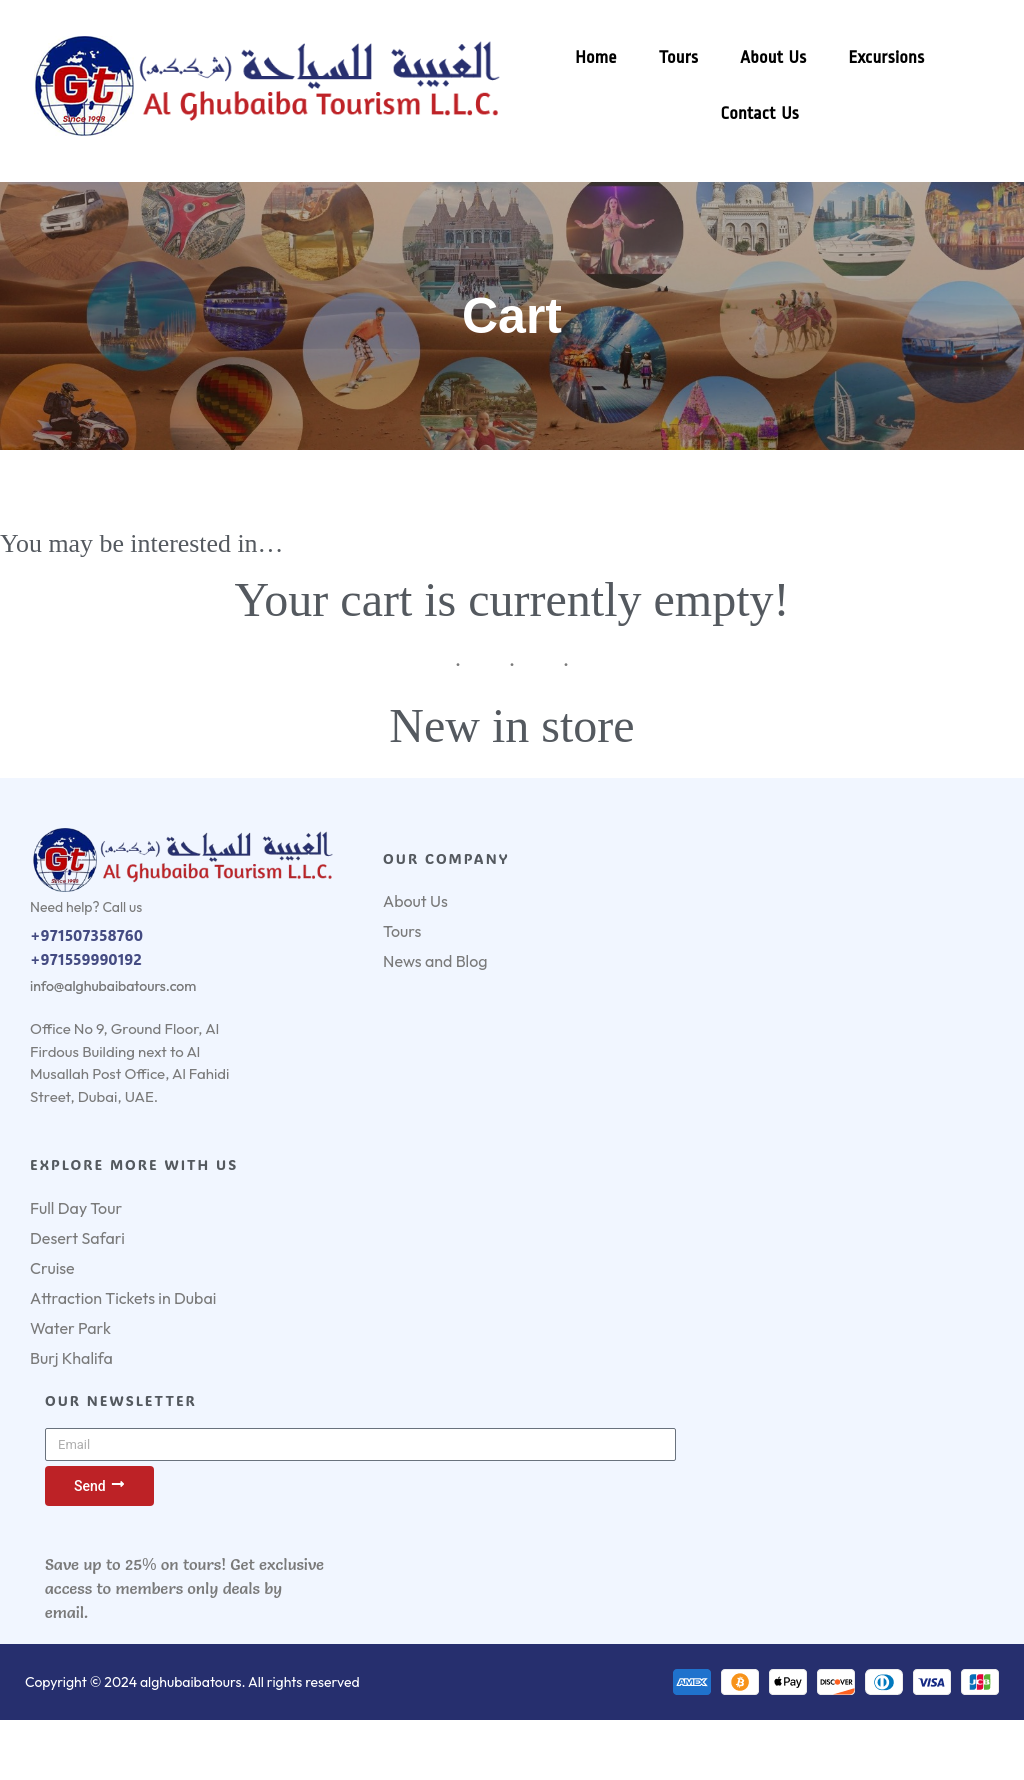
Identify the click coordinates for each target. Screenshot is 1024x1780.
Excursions (886, 57)
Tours (679, 57)
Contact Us (759, 113)
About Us (773, 57)
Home (596, 57)
